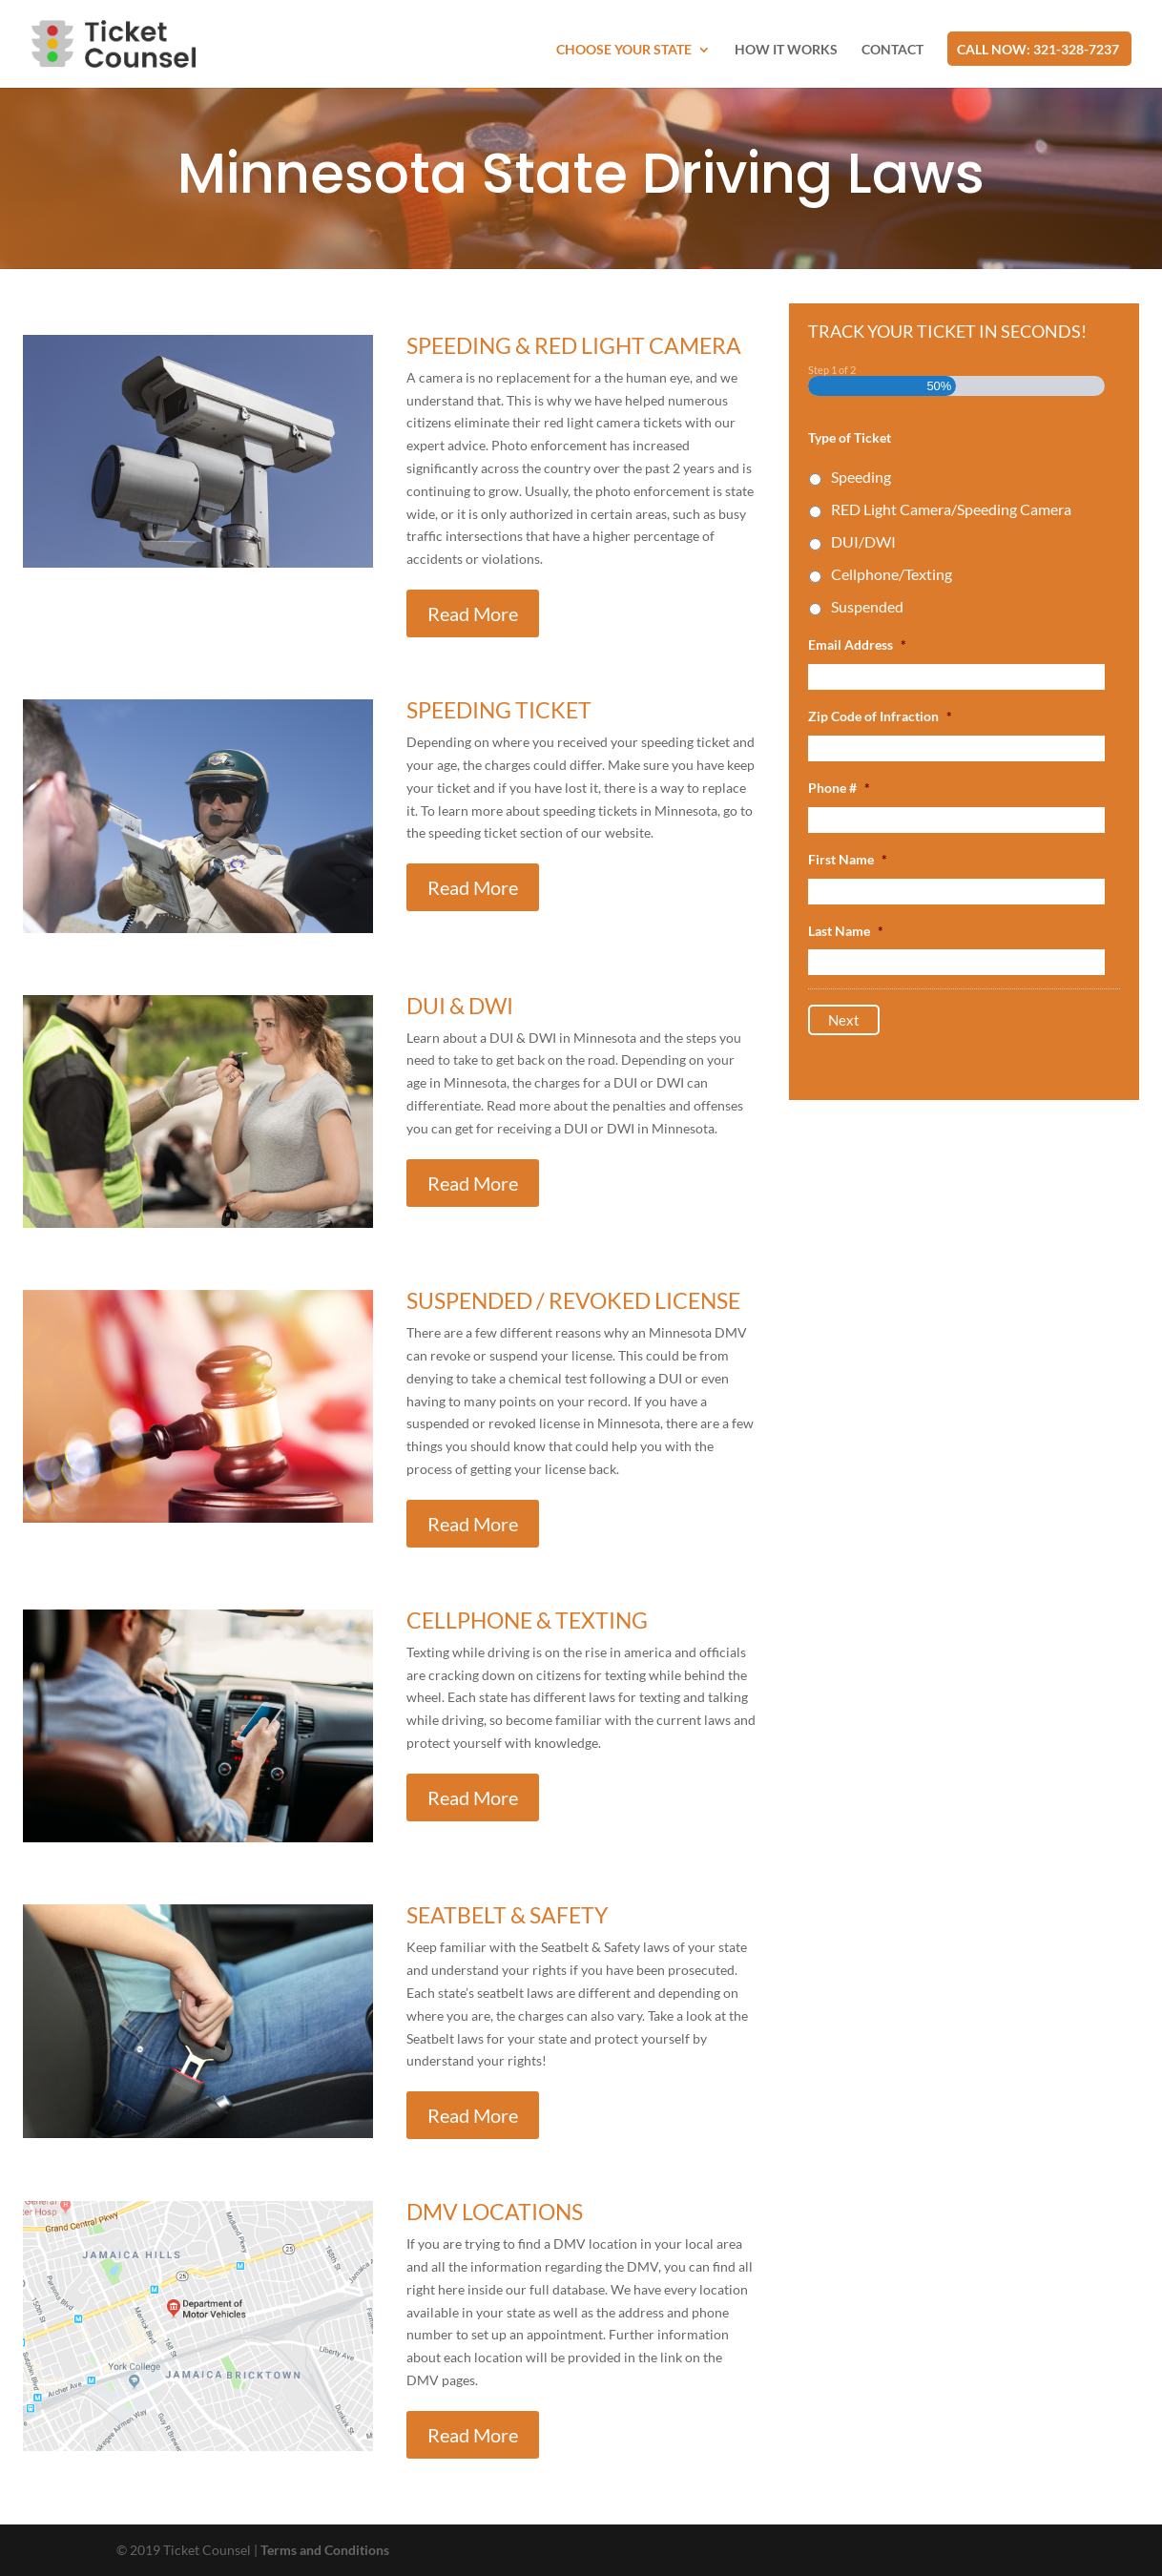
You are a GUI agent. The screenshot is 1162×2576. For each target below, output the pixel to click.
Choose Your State (624, 50)
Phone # (839, 787)
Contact (892, 50)
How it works (786, 50)
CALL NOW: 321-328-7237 (1038, 50)
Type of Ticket (849, 437)
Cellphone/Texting (891, 574)
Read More (472, 613)
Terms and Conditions (324, 2550)
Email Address (857, 644)
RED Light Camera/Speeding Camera (951, 509)
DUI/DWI (863, 541)
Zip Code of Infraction (880, 716)
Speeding (861, 476)
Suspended (867, 606)
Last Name (845, 931)
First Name (847, 859)
